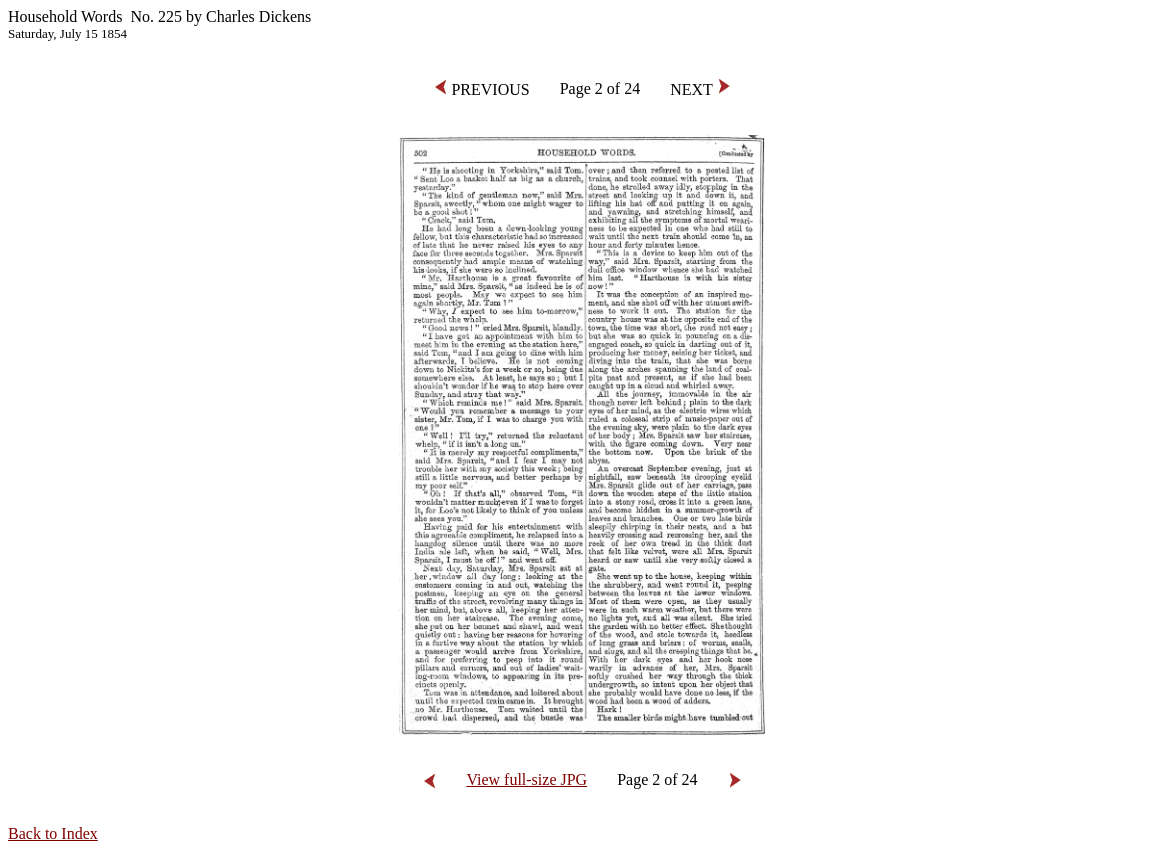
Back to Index (53, 833)
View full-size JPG (526, 779)
